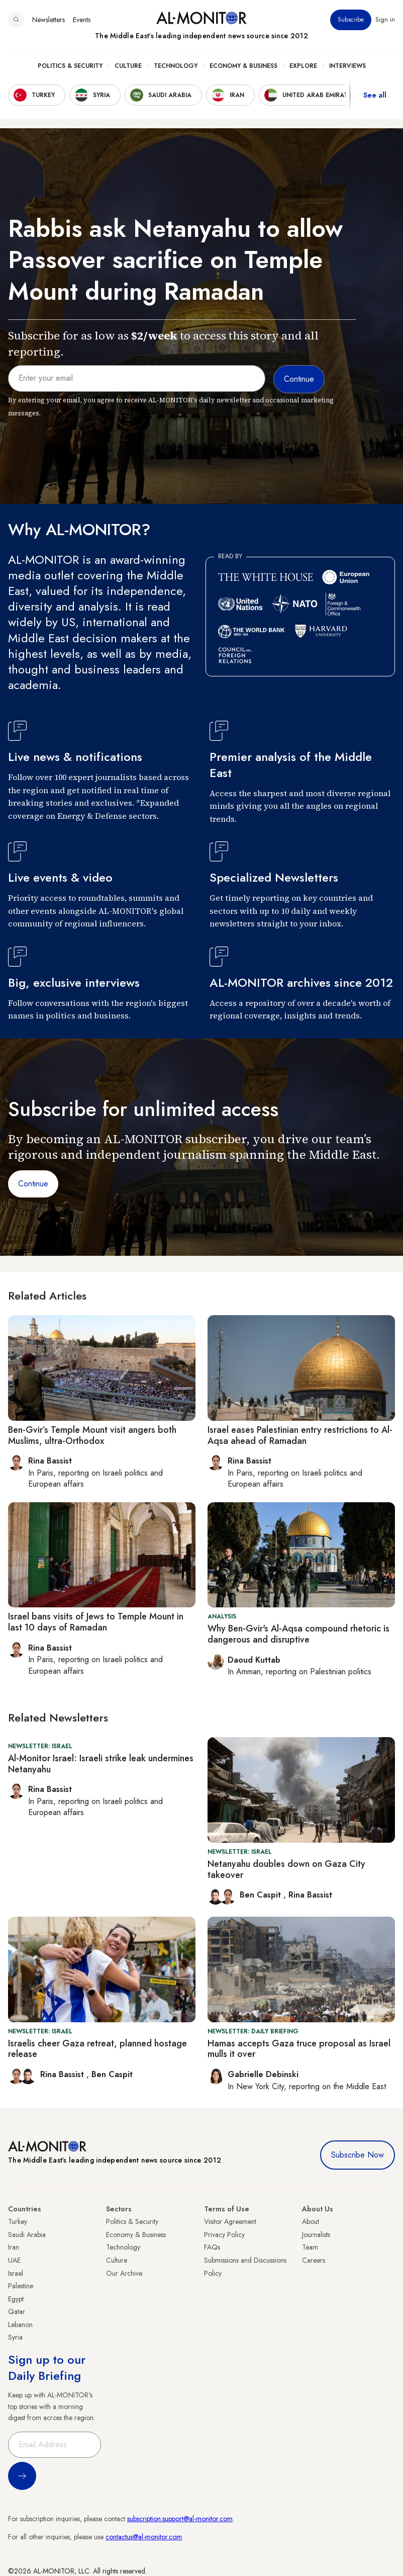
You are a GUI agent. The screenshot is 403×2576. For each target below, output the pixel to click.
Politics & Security (70, 66)
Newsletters (48, 20)
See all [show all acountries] (374, 95)
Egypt (16, 2299)
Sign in (385, 19)
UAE (14, 2260)
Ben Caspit (261, 1895)
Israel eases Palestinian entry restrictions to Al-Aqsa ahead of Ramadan (300, 1435)
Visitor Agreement (230, 2221)
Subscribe (351, 19)
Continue (33, 1183)
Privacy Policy (224, 2234)
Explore (303, 66)
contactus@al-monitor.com (144, 2537)
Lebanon (20, 2325)
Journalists (316, 2234)
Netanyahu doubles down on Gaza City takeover (286, 1869)
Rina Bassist (310, 1895)
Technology (175, 66)
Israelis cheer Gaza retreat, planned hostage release (97, 2049)
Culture (128, 66)
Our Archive (124, 2273)
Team (310, 2247)
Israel (15, 2273)
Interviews (347, 66)
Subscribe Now (357, 2155)
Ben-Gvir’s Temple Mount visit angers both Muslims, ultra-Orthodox (92, 1435)
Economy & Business (243, 66)
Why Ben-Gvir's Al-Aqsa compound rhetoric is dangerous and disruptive (298, 1634)
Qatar (16, 2311)
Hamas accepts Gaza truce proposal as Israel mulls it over (299, 2049)
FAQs (212, 2247)
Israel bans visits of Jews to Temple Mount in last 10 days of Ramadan (95, 1622)
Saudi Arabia (27, 2234)
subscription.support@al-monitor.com (180, 2519)
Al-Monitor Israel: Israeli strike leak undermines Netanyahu (100, 1764)
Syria (15, 2337)
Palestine (20, 2286)
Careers (313, 2260)
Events (81, 20)
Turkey (17, 2221)
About (310, 2221)
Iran (13, 2247)
